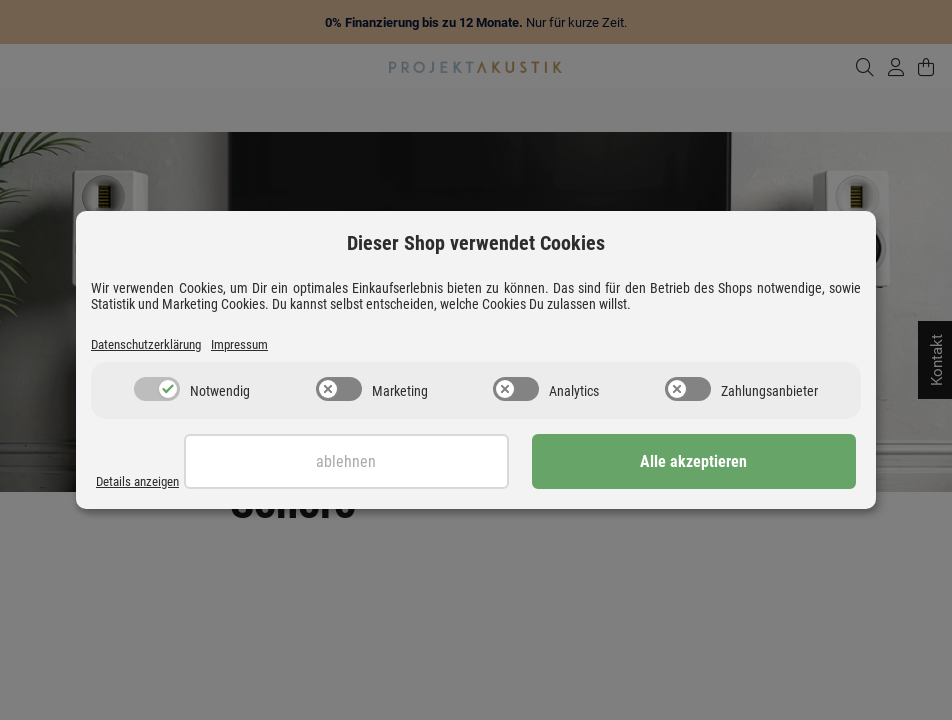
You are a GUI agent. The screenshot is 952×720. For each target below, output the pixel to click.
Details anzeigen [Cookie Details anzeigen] (143, 482)
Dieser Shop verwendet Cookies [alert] (476, 242)
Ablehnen (533, 463)
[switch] (157, 391)
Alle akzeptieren (756, 463)
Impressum (262, 345)
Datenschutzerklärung (155, 345)
